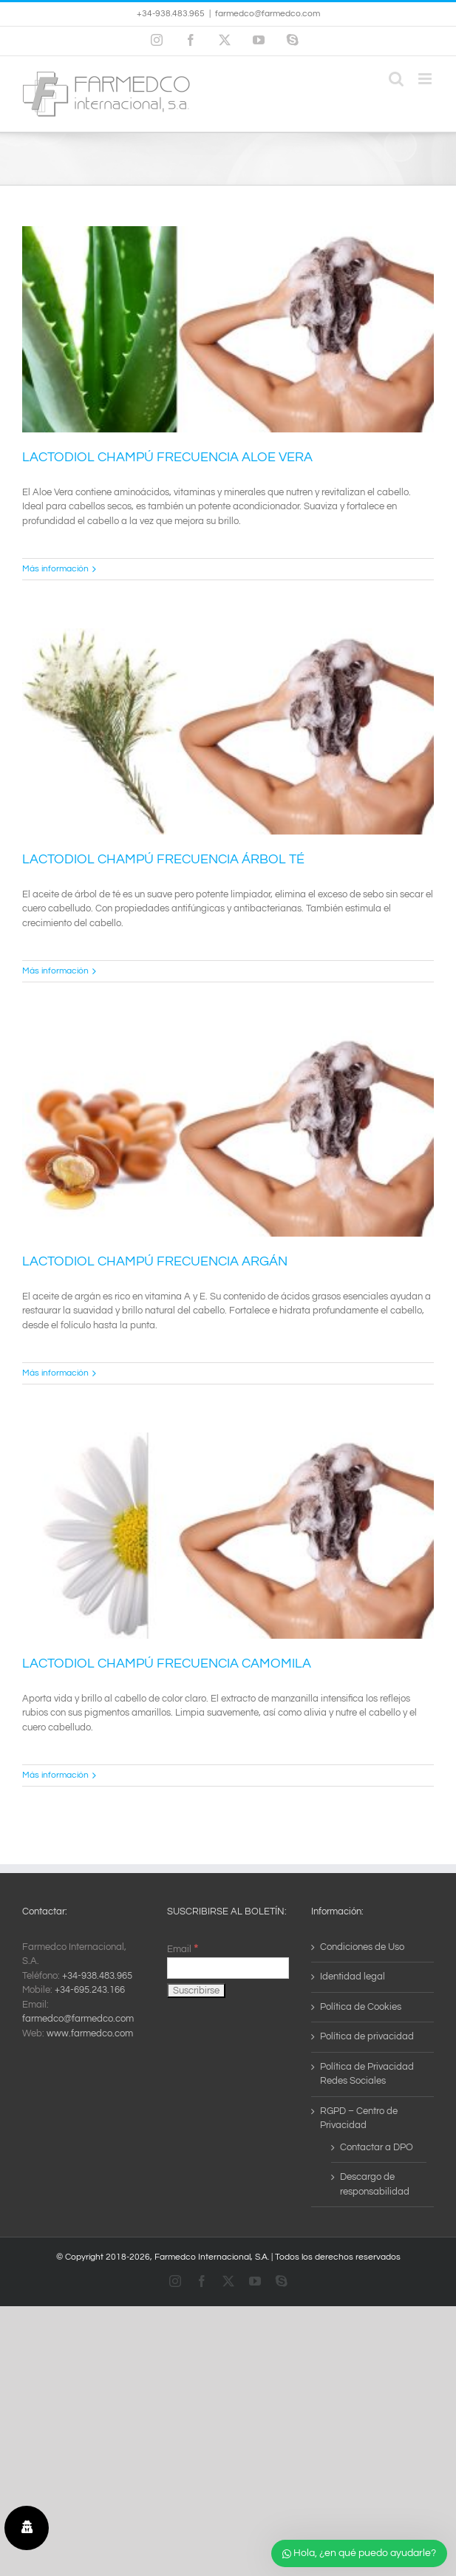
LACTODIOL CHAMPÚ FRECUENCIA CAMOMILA (166, 1663)
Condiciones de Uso (362, 1947)
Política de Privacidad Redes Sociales (367, 2074)
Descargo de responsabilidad (374, 2184)
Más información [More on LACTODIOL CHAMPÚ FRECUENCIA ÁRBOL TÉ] (55, 971)
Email (182, 1949)
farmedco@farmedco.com (267, 13)
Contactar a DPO (376, 2147)
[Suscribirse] (196, 1990)
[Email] (228, 1968)
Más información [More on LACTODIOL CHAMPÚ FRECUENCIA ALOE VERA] (55, 569)
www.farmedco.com (90, 2033)
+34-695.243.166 (90, 1990)
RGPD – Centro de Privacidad (359, 2118)
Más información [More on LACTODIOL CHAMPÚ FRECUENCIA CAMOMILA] (55, 1775)
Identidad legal (352, 1976)
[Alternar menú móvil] (426, 78)
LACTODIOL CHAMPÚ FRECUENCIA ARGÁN (154, 1261)
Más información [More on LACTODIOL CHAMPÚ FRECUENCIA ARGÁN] (55, 1373)
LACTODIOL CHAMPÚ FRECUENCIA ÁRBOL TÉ (163, 859)
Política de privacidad (367, 2036)
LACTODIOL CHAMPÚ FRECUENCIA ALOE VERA (167, 457)
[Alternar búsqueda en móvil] (396, 78)
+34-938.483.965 (97, 1976)
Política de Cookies (360, 2007)
